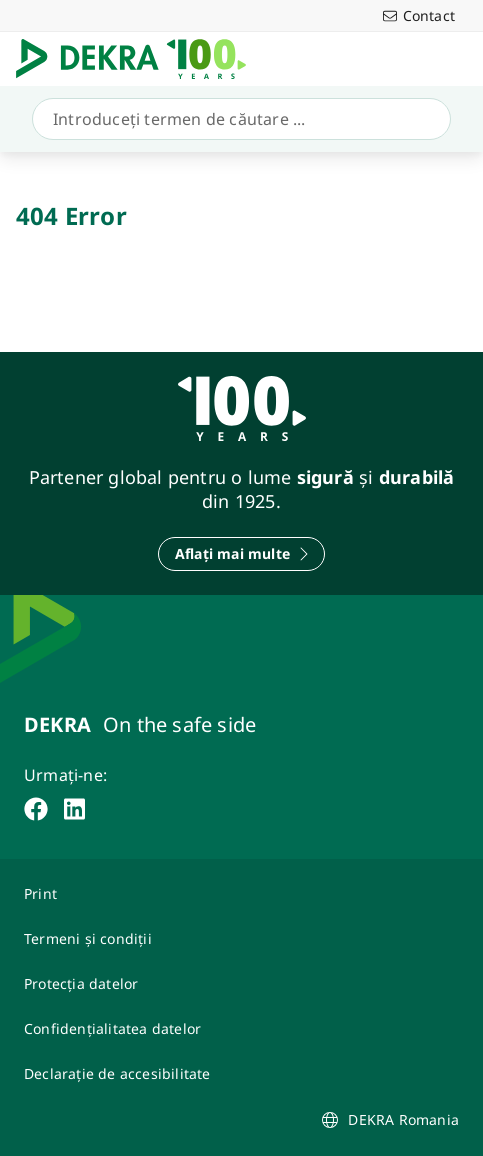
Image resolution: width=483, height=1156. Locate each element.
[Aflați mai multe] (241, 554)
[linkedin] (74, 809)
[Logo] (139, 59)
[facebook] (36, 809)
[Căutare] (237, 119)
